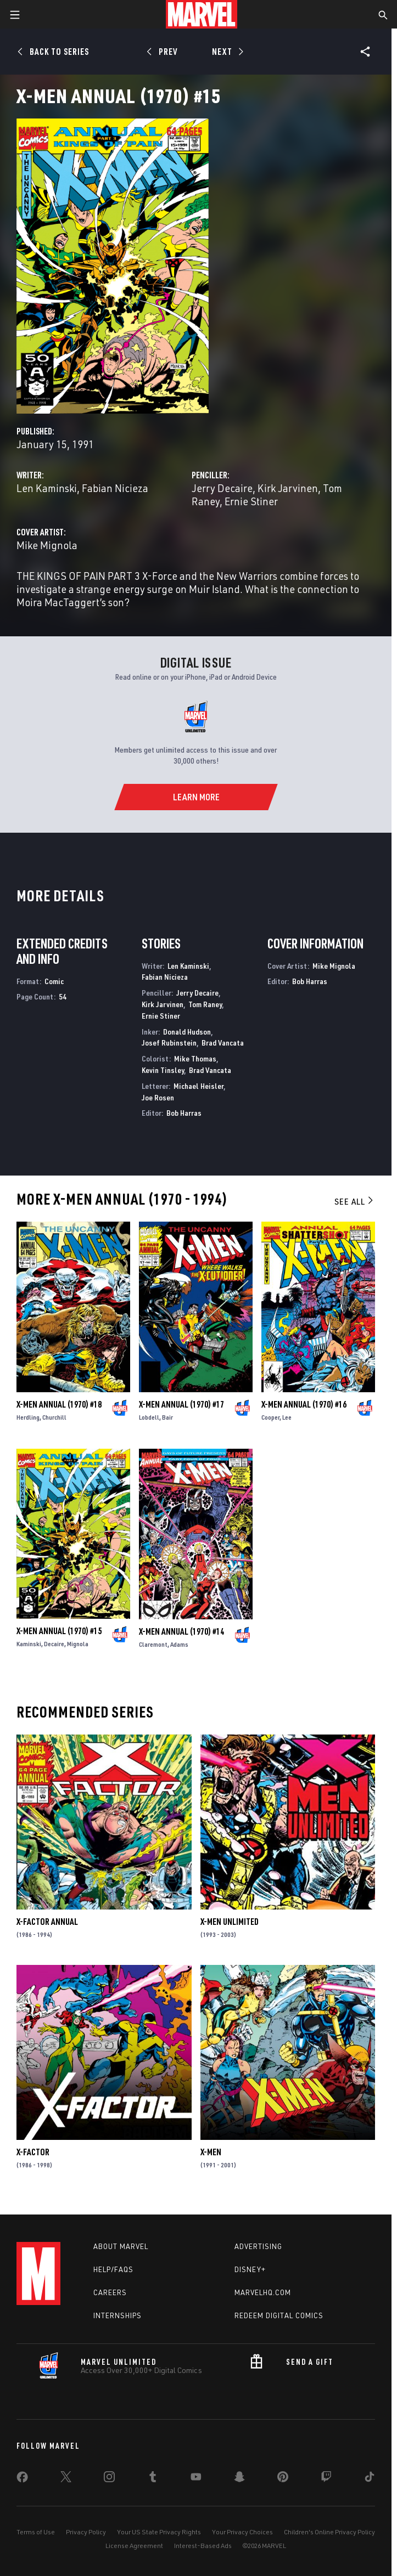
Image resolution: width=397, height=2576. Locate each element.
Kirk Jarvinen (288, 488)
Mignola (77, 1644)
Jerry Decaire (222, 488)
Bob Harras (184, 1112)
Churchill (54, 1417)
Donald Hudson (187, 1031)
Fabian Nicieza (115, 488)
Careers (110, 2292)
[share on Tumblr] (152, 2478)
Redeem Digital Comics (278, 2315)
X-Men (210, 2151)
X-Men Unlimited (229, 1921)
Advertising (258, 2246)
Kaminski (28, 1644)
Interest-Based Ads (203, 2545)
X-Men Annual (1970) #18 (59, 1404)
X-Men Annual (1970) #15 (59, 1630)
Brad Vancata (223, 1042)
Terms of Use (35, 2532)
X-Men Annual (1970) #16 (303, 1404)
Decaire (54, 1644)
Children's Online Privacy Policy (329, 2532)
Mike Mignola (46, 545)
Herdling (28, 1417)
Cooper (270, 1417)
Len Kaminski (46, 488)
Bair (167, 1417)
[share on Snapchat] (239, 2478)
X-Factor (32, 2151)
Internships (117, 2315)
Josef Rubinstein (169, 1042)
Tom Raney (205, 1004)
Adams (179, 1644)
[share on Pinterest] (282, 2478)
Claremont (153, 1644)
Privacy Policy (86, 2532)
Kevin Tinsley (163, 1070)
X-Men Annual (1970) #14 (181, 1631)
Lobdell (149, 1417)
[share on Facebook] (22, 2479)
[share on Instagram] (109, 2478)
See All (354, 1201)
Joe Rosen (158, 1097)
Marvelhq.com (262, 2292)
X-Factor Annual (47, 1921)
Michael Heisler (198, 1086)
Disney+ (250, 2269)
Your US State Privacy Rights (159, 2532)
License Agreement (134, 2545)
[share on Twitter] (65, 2478)
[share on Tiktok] (369, 2478)
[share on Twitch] (326, 2478)
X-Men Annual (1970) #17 (181, 1404)
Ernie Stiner (251, 501)
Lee (287, 1417)
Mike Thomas (195, 1058)
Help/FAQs (113, 2269)
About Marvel (120, 2246)
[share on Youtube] (196, 2478)
